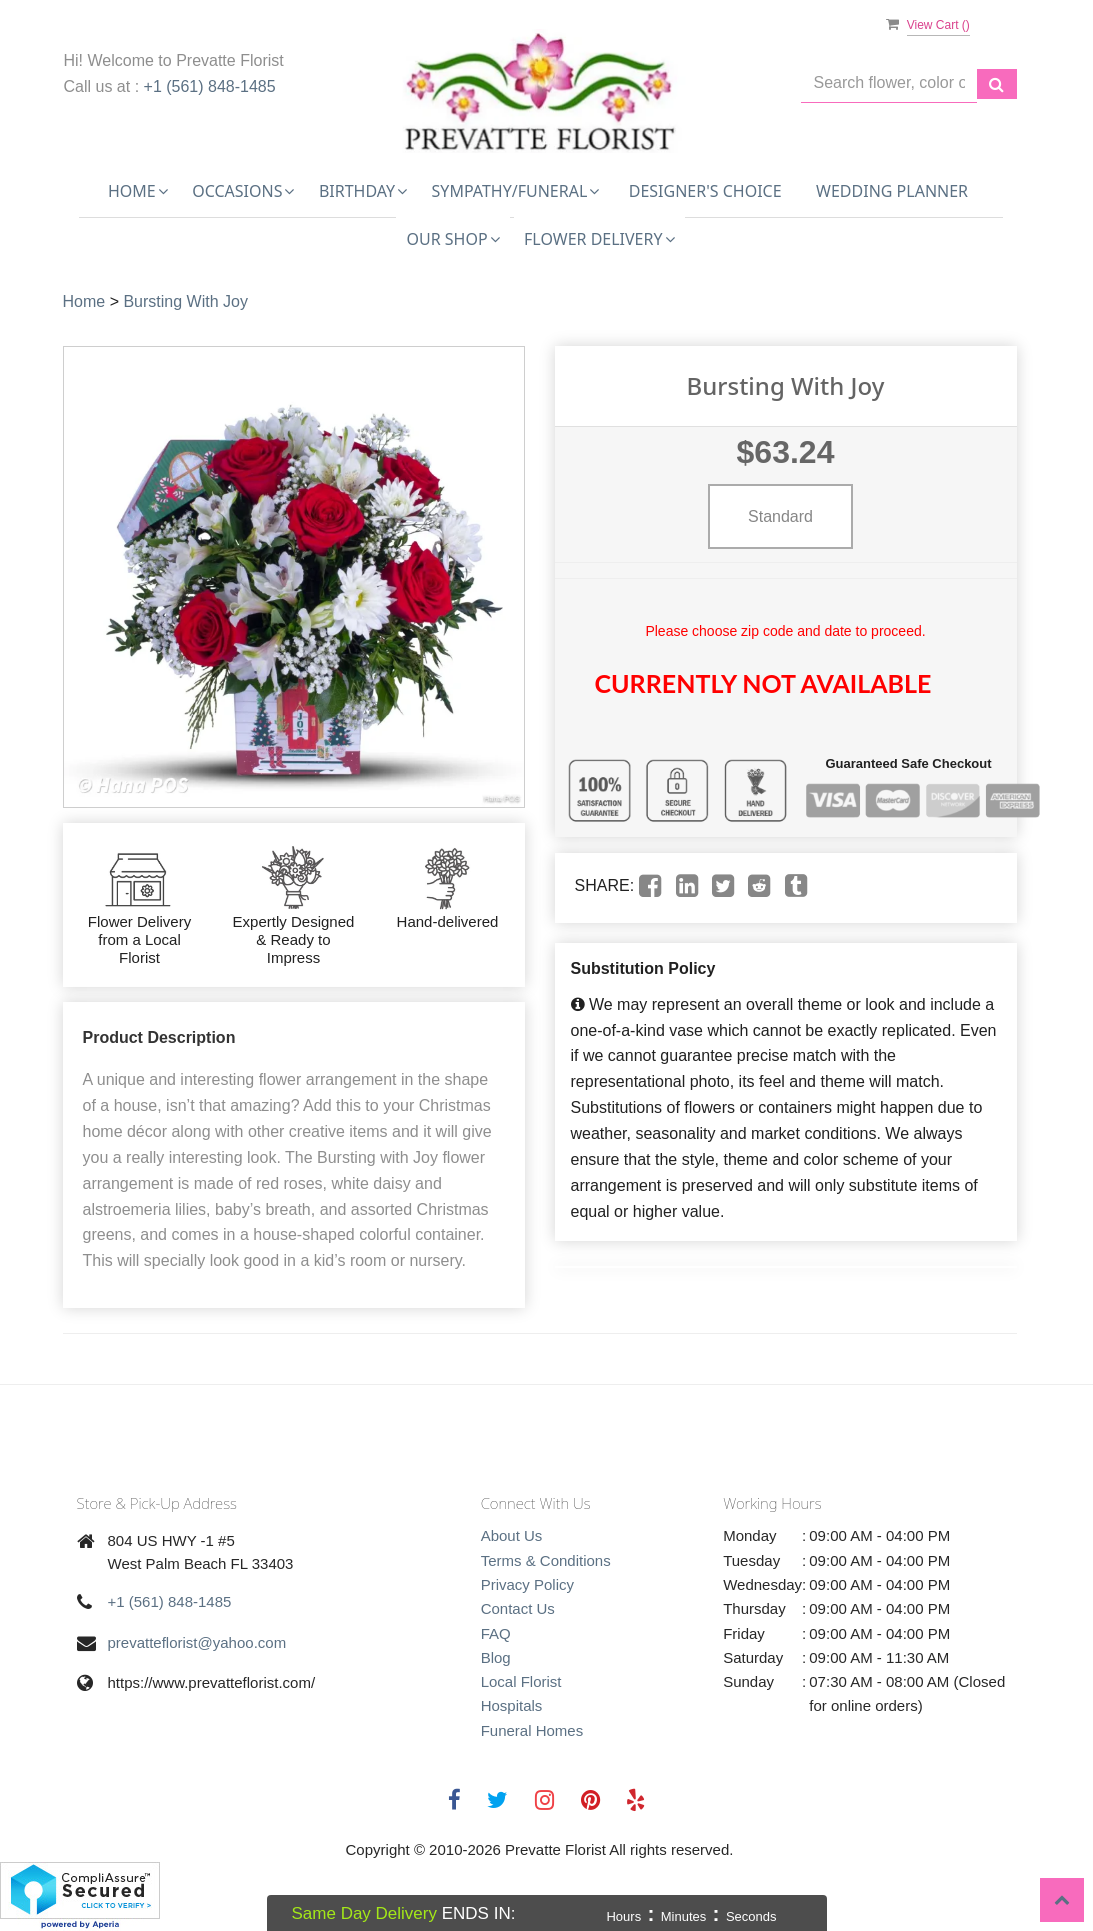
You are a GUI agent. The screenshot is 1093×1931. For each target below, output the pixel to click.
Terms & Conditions (546, 1560)
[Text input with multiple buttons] (889, 83)
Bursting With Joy (185, 301)
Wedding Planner (892, 191)
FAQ (496, 1633)
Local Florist (521, 1681)
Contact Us (518, 1608)
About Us (512, 1535)
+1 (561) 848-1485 (210, 86)
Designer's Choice (705, 191)
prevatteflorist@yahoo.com (197, 1642)
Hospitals (512, 1705)
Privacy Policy (527, 1584)
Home (84, 301)
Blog (496, 1657)
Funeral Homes (532, 1730)
